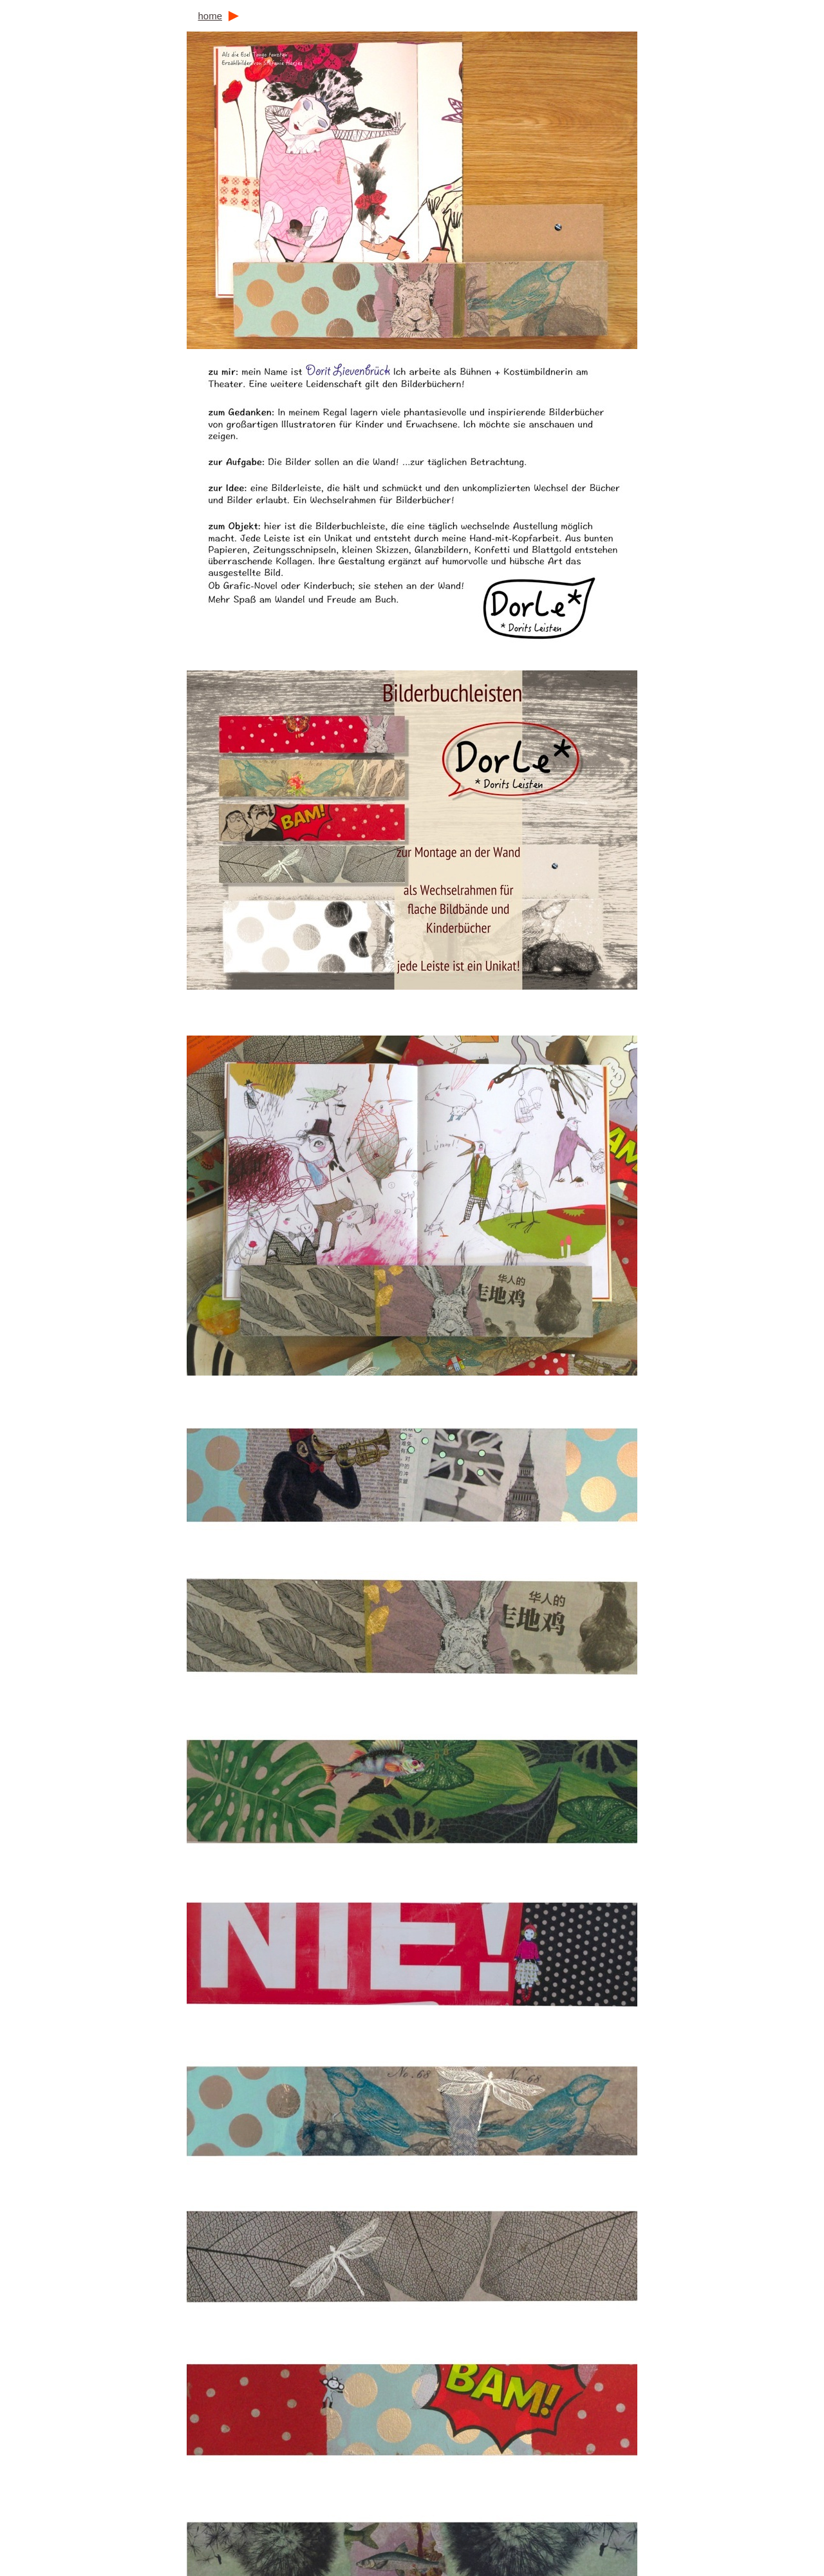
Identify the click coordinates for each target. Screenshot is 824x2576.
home (210, 15)
